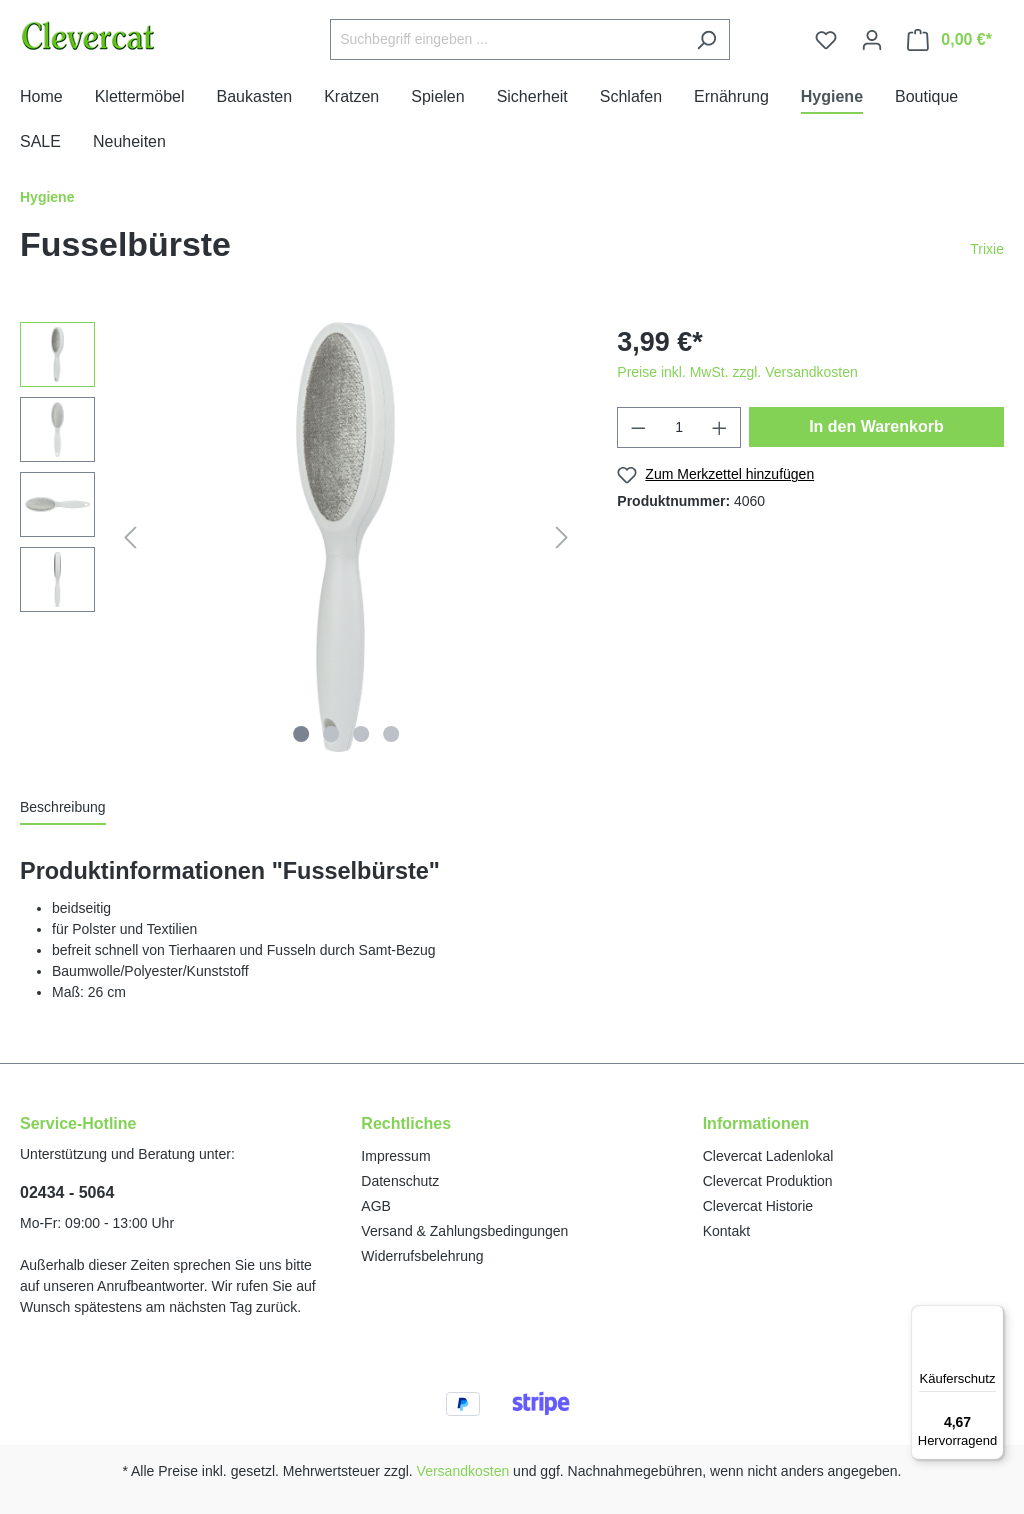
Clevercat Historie (758, 1206)
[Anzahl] (679, 427)
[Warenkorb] (949, 40)
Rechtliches (406, 1123)
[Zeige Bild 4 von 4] (391, 734)
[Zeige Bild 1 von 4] (301, 734)
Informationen (756, 1123)
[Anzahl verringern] (638, 427)
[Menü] (992, 1317)
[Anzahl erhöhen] (720, 427)
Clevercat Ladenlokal (768, 1156)
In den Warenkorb (876, 426)
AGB (376, 1206)
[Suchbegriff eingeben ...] (507, 39)
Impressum (395, 1156)
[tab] (63, 808)
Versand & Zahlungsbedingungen (464, 1231)
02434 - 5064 (67, 1192)
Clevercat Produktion (768, 1181)
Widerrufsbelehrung (422, 1256)
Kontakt (726, 1231)
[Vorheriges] (130, 537)
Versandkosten (463, 1471)
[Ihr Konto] (872, 40)
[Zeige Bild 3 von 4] (361, 734)
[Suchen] (706, 39)
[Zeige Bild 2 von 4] (331, 734)
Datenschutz (400, 1181)
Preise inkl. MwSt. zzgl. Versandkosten (737, 372)
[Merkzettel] (826, 40)
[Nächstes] (562, 537)
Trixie (987, 249)
